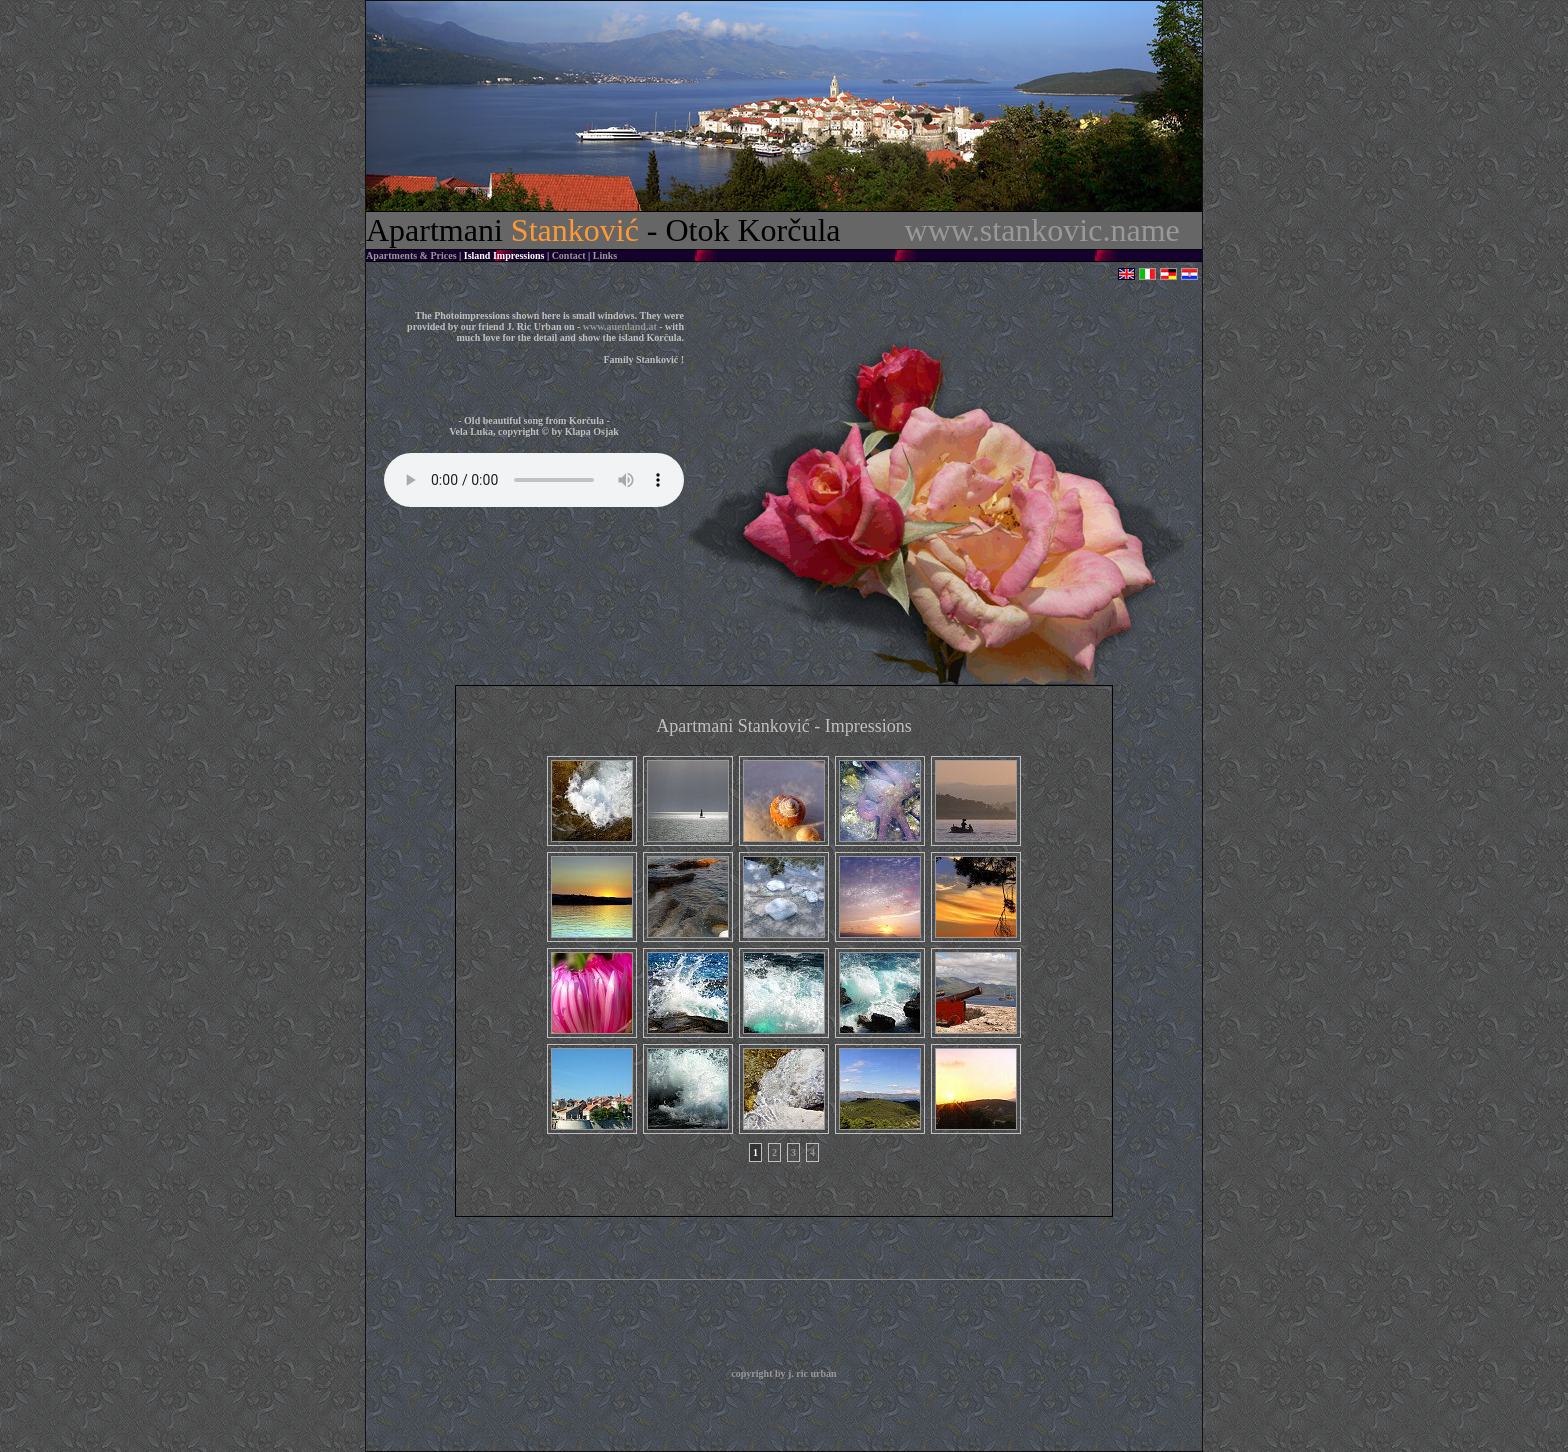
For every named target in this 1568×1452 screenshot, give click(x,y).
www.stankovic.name (1042, 230)
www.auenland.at (620, 326)
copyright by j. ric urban (783, 1373)
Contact (569, 255)
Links (605, 255)
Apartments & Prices (411, 255)
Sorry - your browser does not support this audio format (534, 480)
